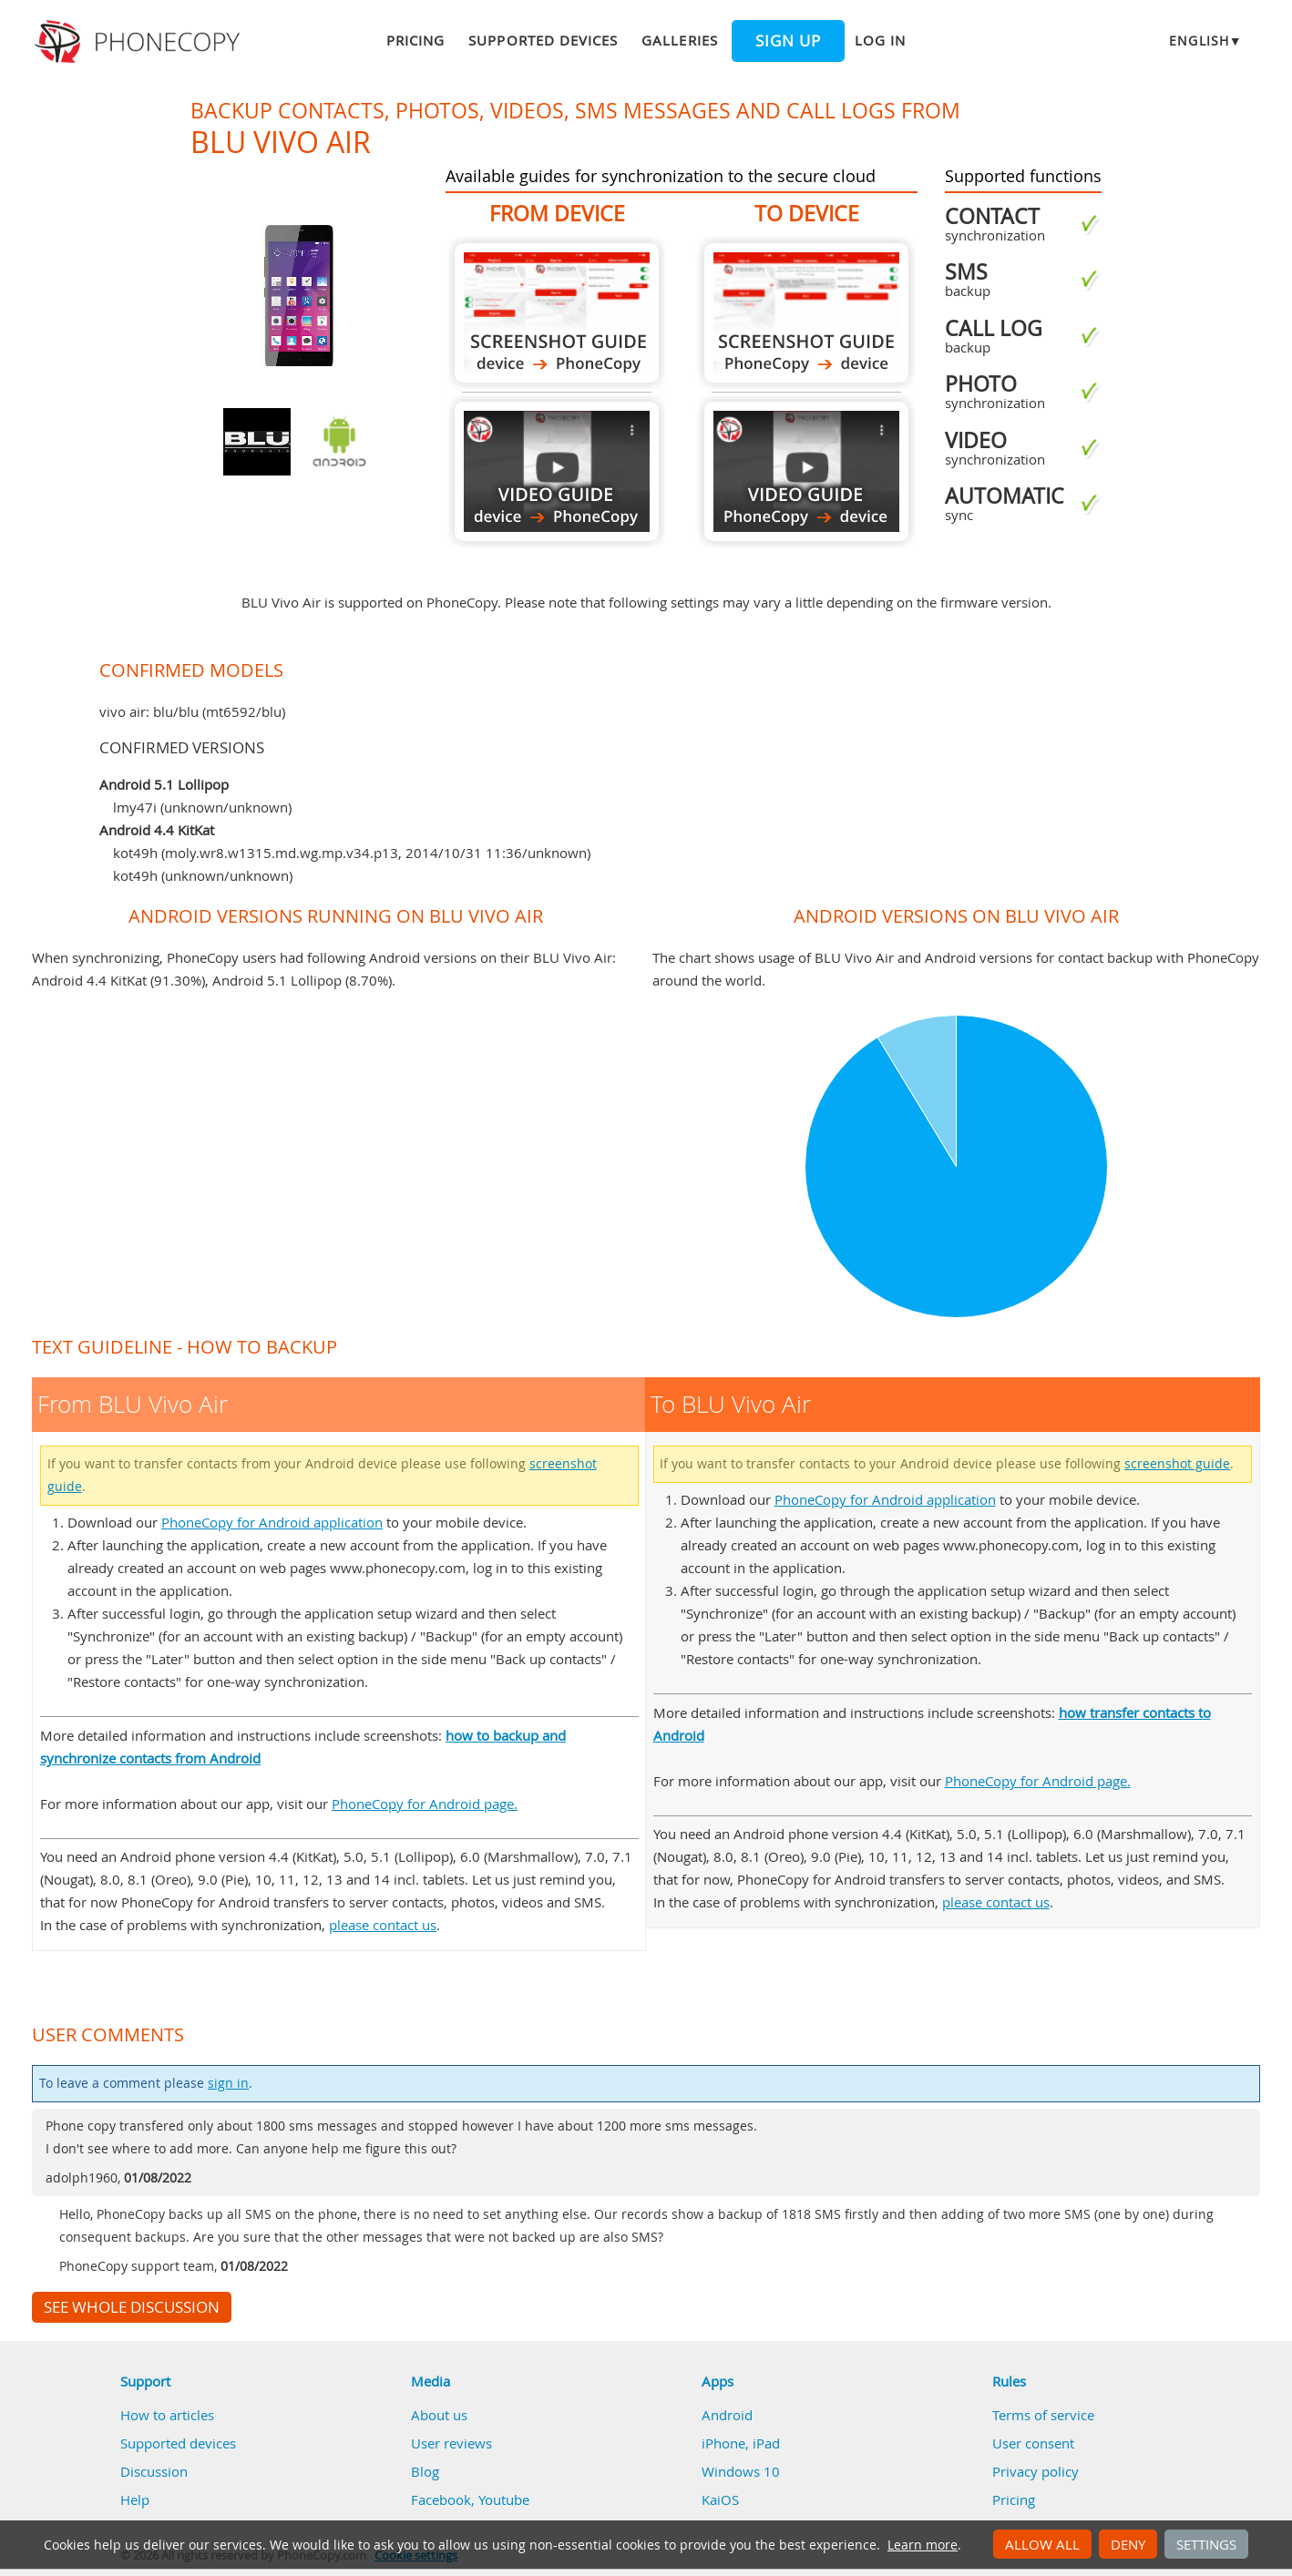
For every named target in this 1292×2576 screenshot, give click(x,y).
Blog (425, 2471)
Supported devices (543, 40)
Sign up (788, 41)
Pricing (415, 40)
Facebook (441, 2499)
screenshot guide (1177, 1464)
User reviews (451, 2443)
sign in (228, 2083)
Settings (1206, 2544)
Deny (1128, 2544)
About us (439, 2415)
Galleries (679, 40)
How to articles (167, 2415)
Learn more (922, 2545)
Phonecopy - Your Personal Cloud (140, 42)
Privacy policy (1035, 2471)
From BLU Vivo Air (557, 313)
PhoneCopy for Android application (272, 1522)
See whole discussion (132, 2307)
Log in (880, 40)
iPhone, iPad (741, 2443)
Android (727, 2415)
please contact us (382, 1925)
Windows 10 (741, 2471)
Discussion (154, 2471)
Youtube (503, 2499)
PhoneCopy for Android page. (425, 1803)
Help (134, 2499)
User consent (1033, 2443)
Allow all (1042, 2544)
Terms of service (1043, 2415)
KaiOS (720, 2499)
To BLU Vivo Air (806, 313)
